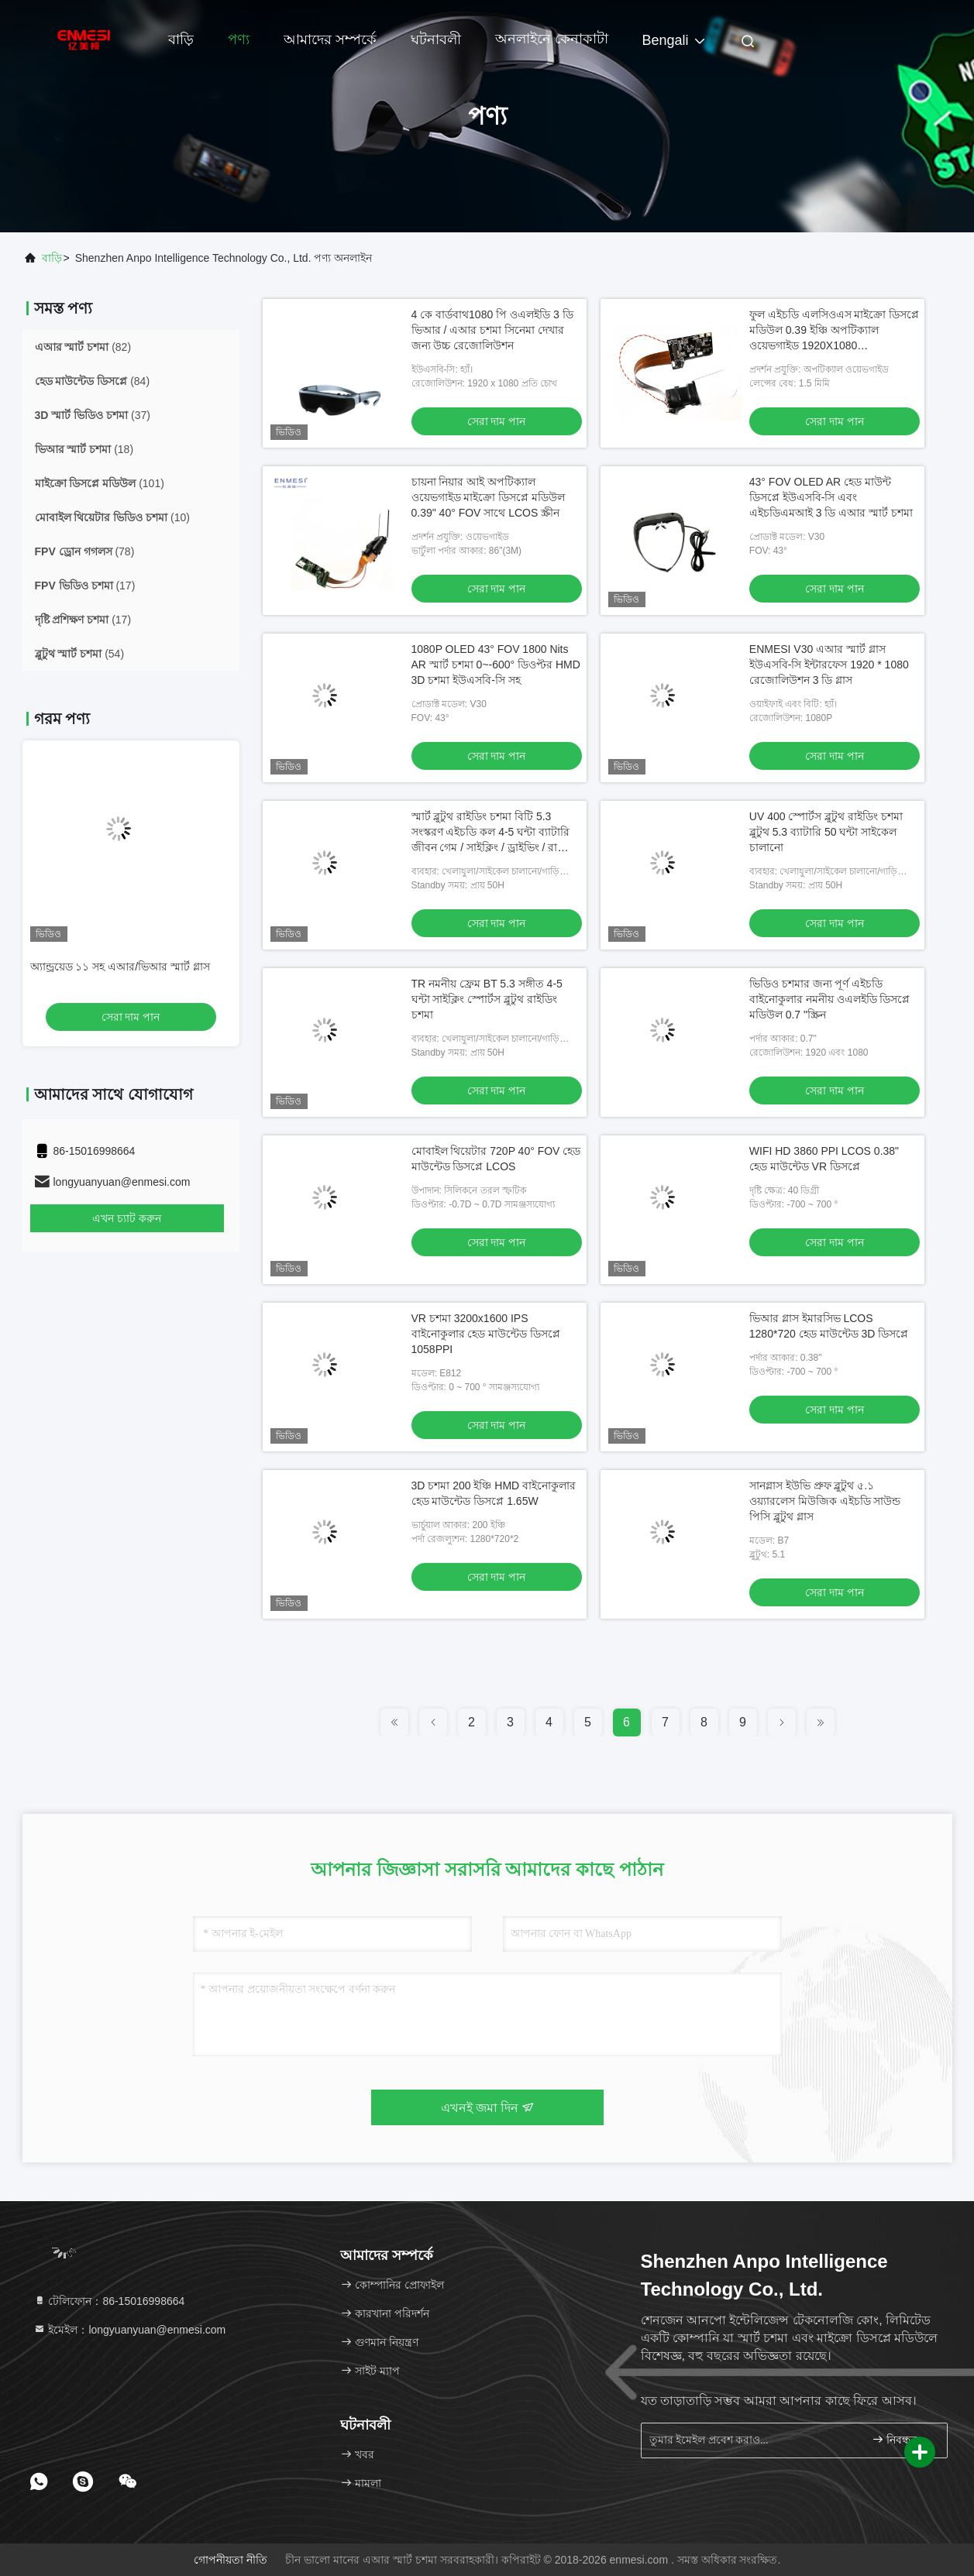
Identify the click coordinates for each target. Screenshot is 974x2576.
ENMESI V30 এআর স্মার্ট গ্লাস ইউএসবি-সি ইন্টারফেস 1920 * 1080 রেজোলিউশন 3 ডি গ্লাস (829, 664)
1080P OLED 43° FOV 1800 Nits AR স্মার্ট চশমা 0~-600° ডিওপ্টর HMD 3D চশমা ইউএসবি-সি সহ (495, 664)
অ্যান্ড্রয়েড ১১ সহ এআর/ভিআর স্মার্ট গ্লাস (120, 966)
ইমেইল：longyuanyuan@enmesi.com (129, 2330)
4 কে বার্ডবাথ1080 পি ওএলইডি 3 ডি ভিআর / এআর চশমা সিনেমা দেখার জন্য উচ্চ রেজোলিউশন (492, 330)
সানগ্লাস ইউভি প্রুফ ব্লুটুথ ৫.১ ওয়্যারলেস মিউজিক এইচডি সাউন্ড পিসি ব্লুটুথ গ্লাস (825, 1501)
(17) (85, 585)
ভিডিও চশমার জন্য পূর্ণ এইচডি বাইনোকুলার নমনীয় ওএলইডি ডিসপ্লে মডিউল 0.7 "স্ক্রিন (829, 999)
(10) (112, 517)
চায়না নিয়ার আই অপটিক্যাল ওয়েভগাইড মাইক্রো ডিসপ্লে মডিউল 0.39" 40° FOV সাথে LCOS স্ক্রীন (488, 497)
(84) (92, 381)
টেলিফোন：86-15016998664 (109, 2301)
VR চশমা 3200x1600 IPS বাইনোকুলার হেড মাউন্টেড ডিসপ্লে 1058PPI (486, 1333)
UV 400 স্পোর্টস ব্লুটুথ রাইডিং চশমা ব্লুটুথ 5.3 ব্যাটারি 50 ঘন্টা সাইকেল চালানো (826, 832)
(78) (85, 551)
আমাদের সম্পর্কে (330, 39)
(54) (80, 653)
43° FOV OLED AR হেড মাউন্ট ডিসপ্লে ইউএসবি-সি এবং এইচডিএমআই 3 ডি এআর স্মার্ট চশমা (831, 497)
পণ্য (239, 39)
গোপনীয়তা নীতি (230, 2560)
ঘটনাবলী (436, 39)
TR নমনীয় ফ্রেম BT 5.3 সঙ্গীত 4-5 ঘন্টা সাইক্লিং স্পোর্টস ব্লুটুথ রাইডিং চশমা (487, 999)
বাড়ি (181, 39)
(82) (83, 347)
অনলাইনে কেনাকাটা (551, 38)
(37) (92, 415)
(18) (84, 449)
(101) (99, 483)
